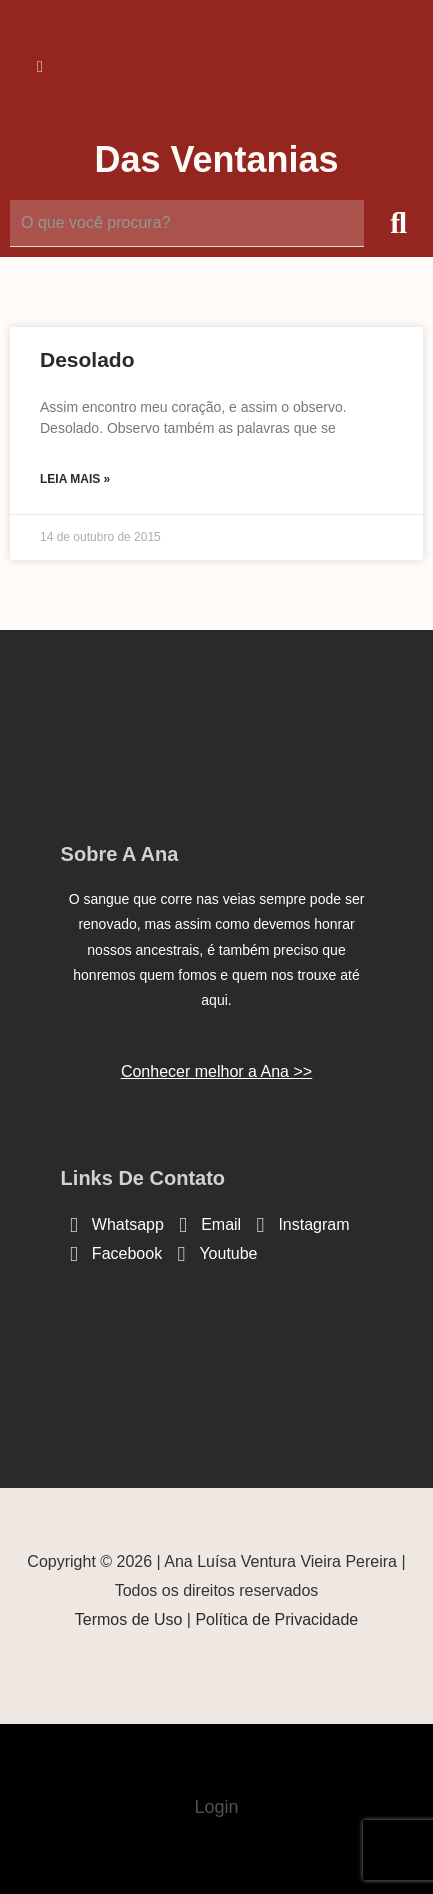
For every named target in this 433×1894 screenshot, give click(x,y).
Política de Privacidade (276, 1619)
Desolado (87, 359)
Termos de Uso (129, 1619)
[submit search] (398, 223)
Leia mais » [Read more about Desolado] (75, 479)
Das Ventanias (216, 159)
